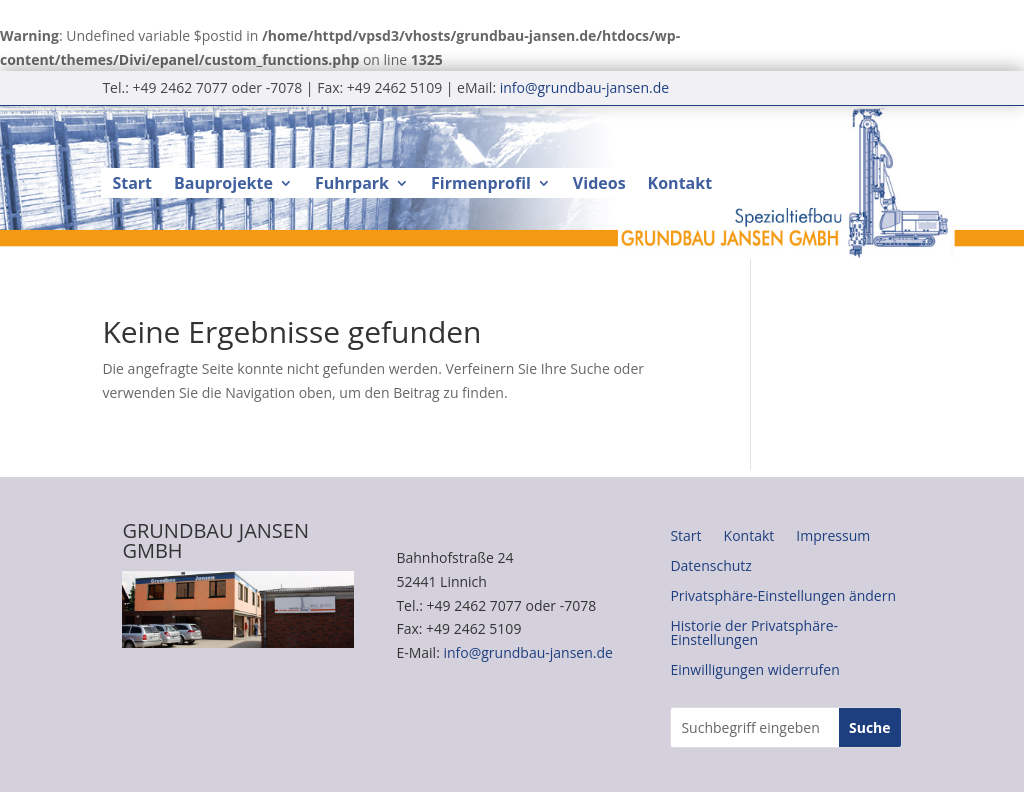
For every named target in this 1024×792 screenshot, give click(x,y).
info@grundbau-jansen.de (584, 87)
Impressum (833, 537)
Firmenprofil (481, 185)
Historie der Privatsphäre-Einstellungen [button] (754, 634)
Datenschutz (710, 567)
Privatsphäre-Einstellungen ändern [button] (783, 597)
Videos (599, 185)
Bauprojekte (223, 185)
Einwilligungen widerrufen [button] (754, 671)
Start (132, 185)
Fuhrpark (352, 185)
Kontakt (680, 185)
